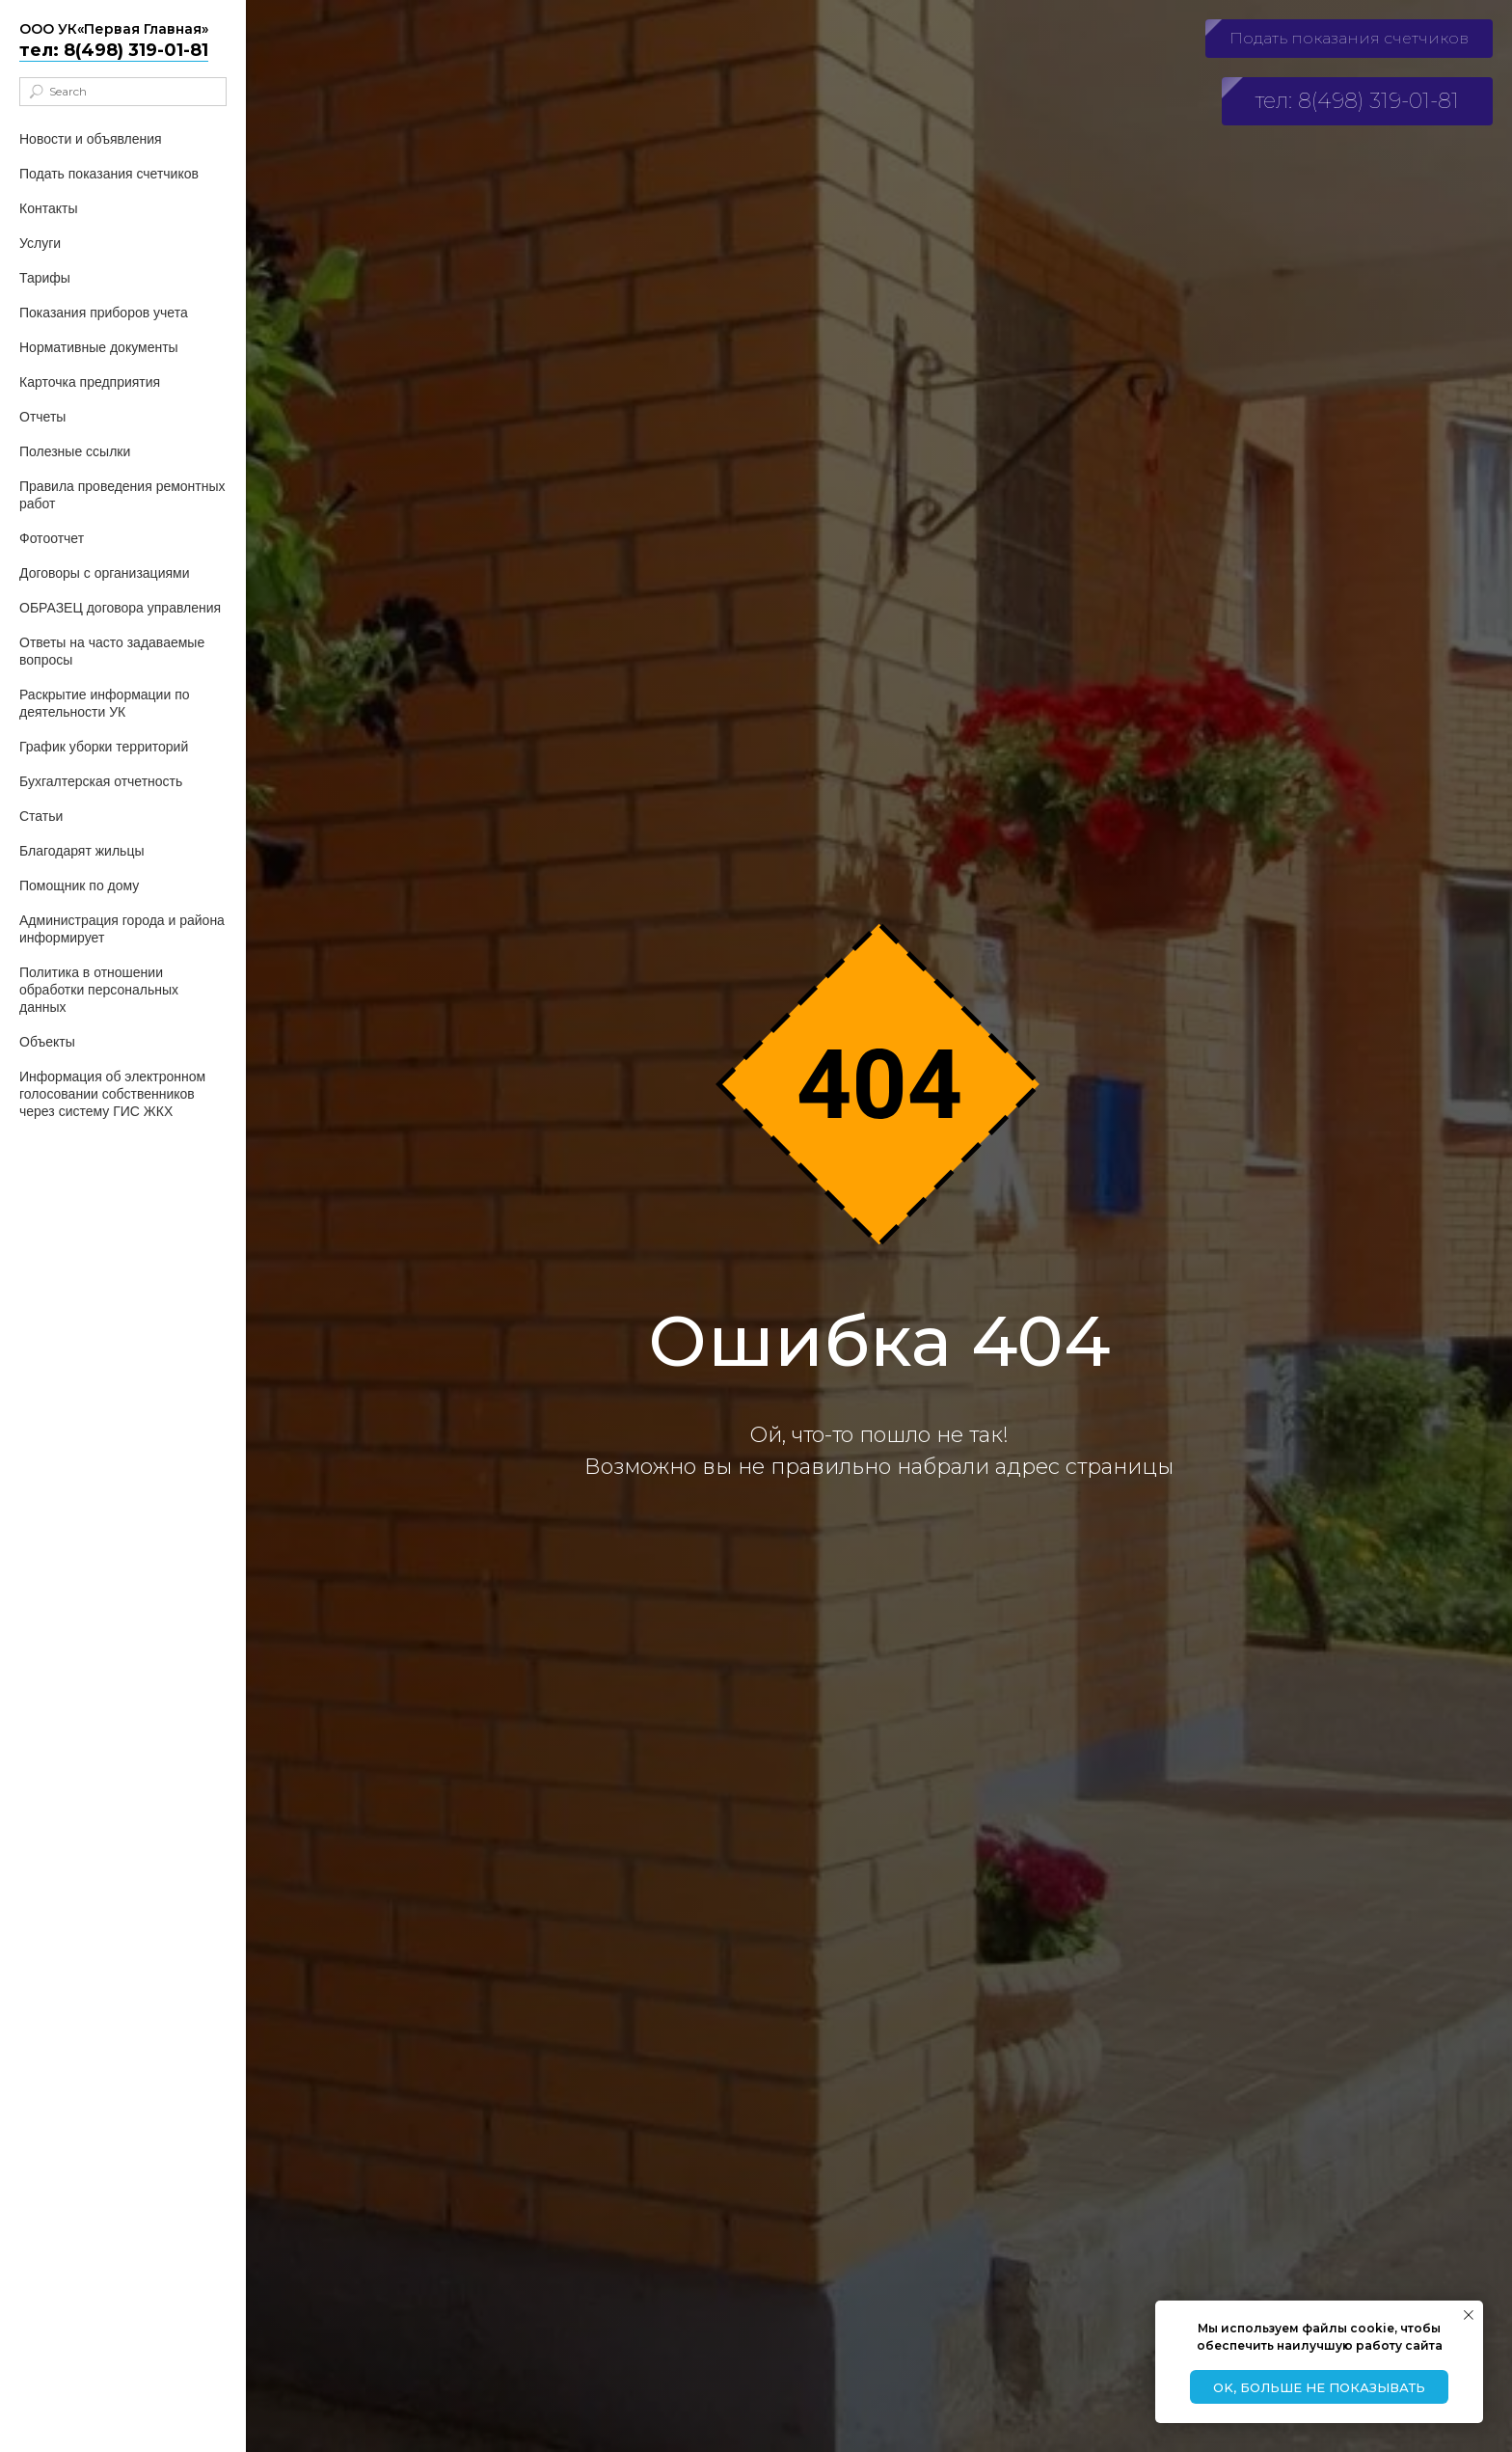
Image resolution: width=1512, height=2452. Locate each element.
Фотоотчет (51, 538)
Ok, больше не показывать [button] (1319, 2387)
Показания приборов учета (103, 312)
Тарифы (44, 278)
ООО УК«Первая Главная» (113, 29)
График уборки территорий (103, 746)
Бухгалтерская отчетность (100, 781)
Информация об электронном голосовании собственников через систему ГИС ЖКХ (112, 1094)
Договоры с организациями (104, 573)
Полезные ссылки (74, 451)
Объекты (47, 1041)
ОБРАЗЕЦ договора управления (120, 607)
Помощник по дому (79, 885)
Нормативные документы (98, 347)
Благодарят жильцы (81, 850)
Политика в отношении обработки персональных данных (98, 990)
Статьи (41, 816)
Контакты (48, 208)
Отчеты (42, 416)
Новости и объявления (90, 139)
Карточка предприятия (89, 382)
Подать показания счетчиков (109, 173)
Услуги (40, 243)
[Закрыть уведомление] (1468, 2315)
